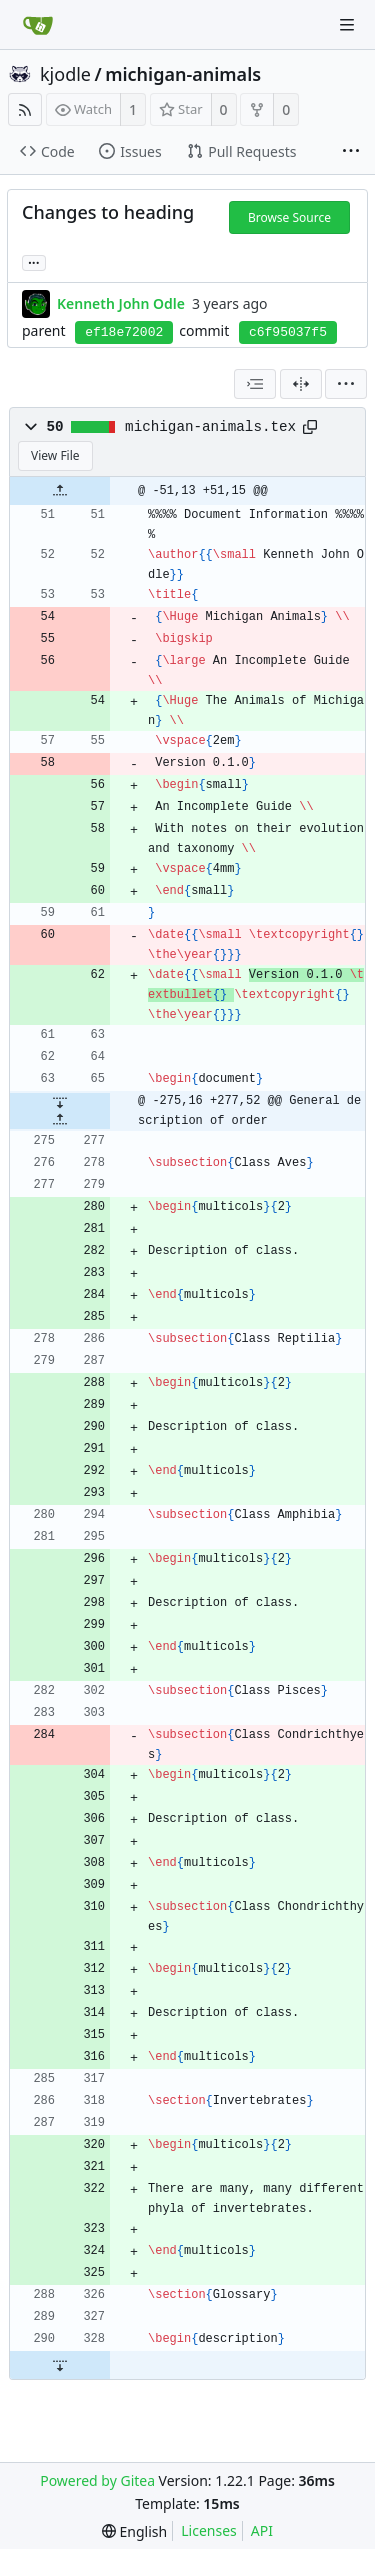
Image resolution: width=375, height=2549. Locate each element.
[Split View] (301, 384)
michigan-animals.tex (210, 427)
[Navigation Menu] (347, 25)
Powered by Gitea (97, 2480)
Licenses (209, 2530)
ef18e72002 (124, 332)
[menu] (346, 384)
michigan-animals (183, 74)
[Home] (38, 25)
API (262, 2530)
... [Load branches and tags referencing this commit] (34, 261)
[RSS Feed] (25, 109)
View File (55, 455)
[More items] (351, 152)
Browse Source (289, 217)
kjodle (65, 74)
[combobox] (255, 384)
